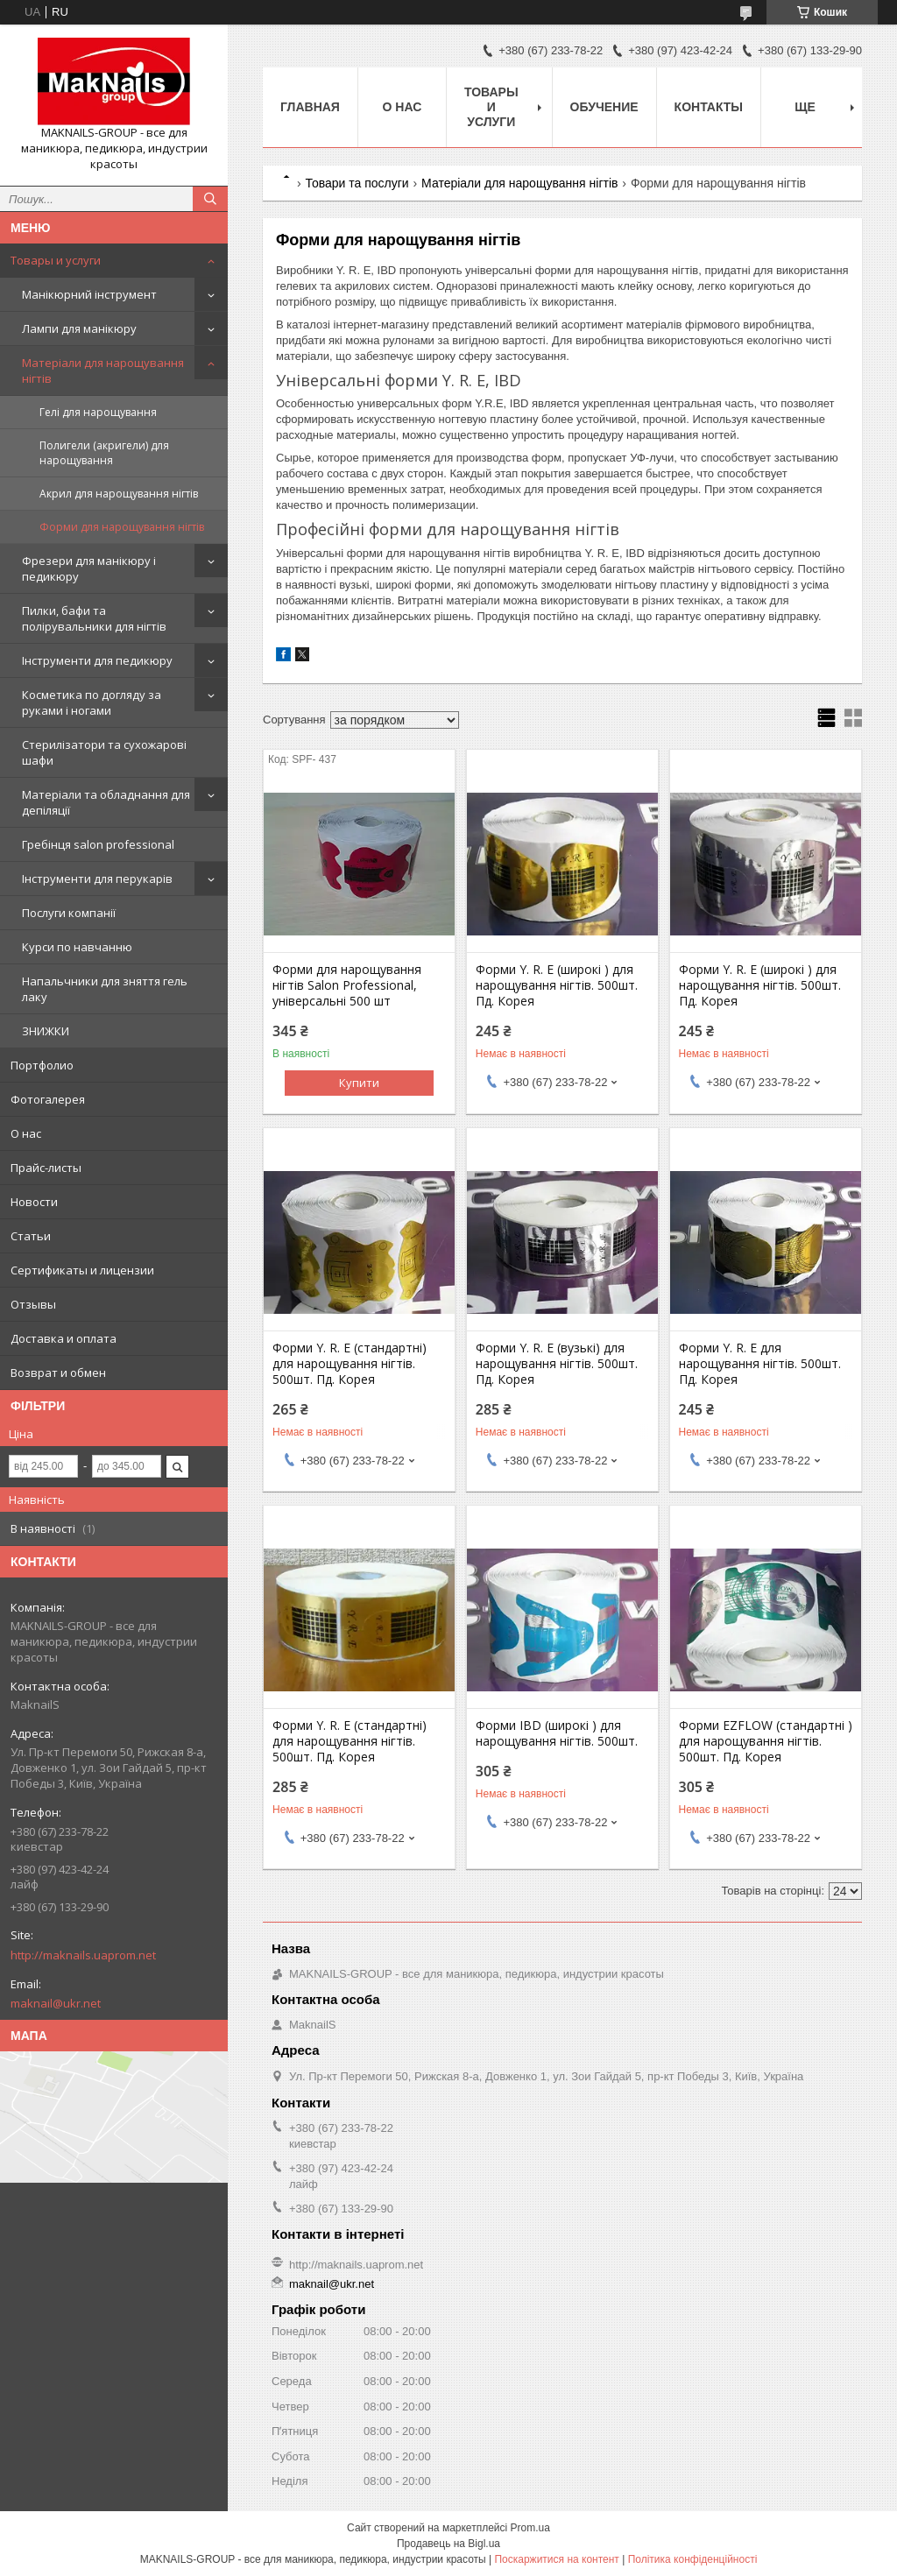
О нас (26, 1133)
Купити (359, 1082)
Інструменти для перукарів (97, 878)
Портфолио (42, 1065)
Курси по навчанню (77, 947)
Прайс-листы (46, 1167)
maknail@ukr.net (56, 2003)
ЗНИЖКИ (45, 1031)
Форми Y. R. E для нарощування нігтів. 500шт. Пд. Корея (760, 1363)
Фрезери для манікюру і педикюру (89, 568)
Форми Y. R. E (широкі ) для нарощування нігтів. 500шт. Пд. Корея (557, 985)
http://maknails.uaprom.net (83, 1955)
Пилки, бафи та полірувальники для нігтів (94, 618)
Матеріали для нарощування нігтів (103, 370)
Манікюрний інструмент (89, 294)
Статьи (31, 1236)
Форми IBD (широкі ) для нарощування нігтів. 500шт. (557, 1733)
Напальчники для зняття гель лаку (104, 989)
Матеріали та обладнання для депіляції (106, 802)
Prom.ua (530, 2528)
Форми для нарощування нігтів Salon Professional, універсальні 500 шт (346, 985)
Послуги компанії (69, 913)
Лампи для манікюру (79, 328)
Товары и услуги (56, 260)
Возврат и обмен (58, 1372)
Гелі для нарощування (98, 412)
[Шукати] (210, 199)
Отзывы (33, 1304)
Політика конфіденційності (693, 2559)
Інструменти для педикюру (97, 660)
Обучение (604, 107)
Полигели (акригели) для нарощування (104, 453)
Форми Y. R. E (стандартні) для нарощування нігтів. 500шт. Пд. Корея (349, 1363)
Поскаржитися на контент (556, 2559)
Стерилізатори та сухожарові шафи (104, 752)
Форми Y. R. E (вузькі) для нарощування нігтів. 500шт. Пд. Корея (557, 1363)
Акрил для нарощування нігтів (118, 493)
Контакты (709, 107)
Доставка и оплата (64, 1338)
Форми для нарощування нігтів (121, 526)
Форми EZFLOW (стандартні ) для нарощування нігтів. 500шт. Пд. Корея (765, 1741)
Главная (310, 107)
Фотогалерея (48, 1099)
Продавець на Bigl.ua (448, 2543)
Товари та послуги (356, 183)
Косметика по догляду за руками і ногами (91, 702)
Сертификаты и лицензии (82, 1270)
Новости (34, 1202)
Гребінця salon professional (98, 844)
